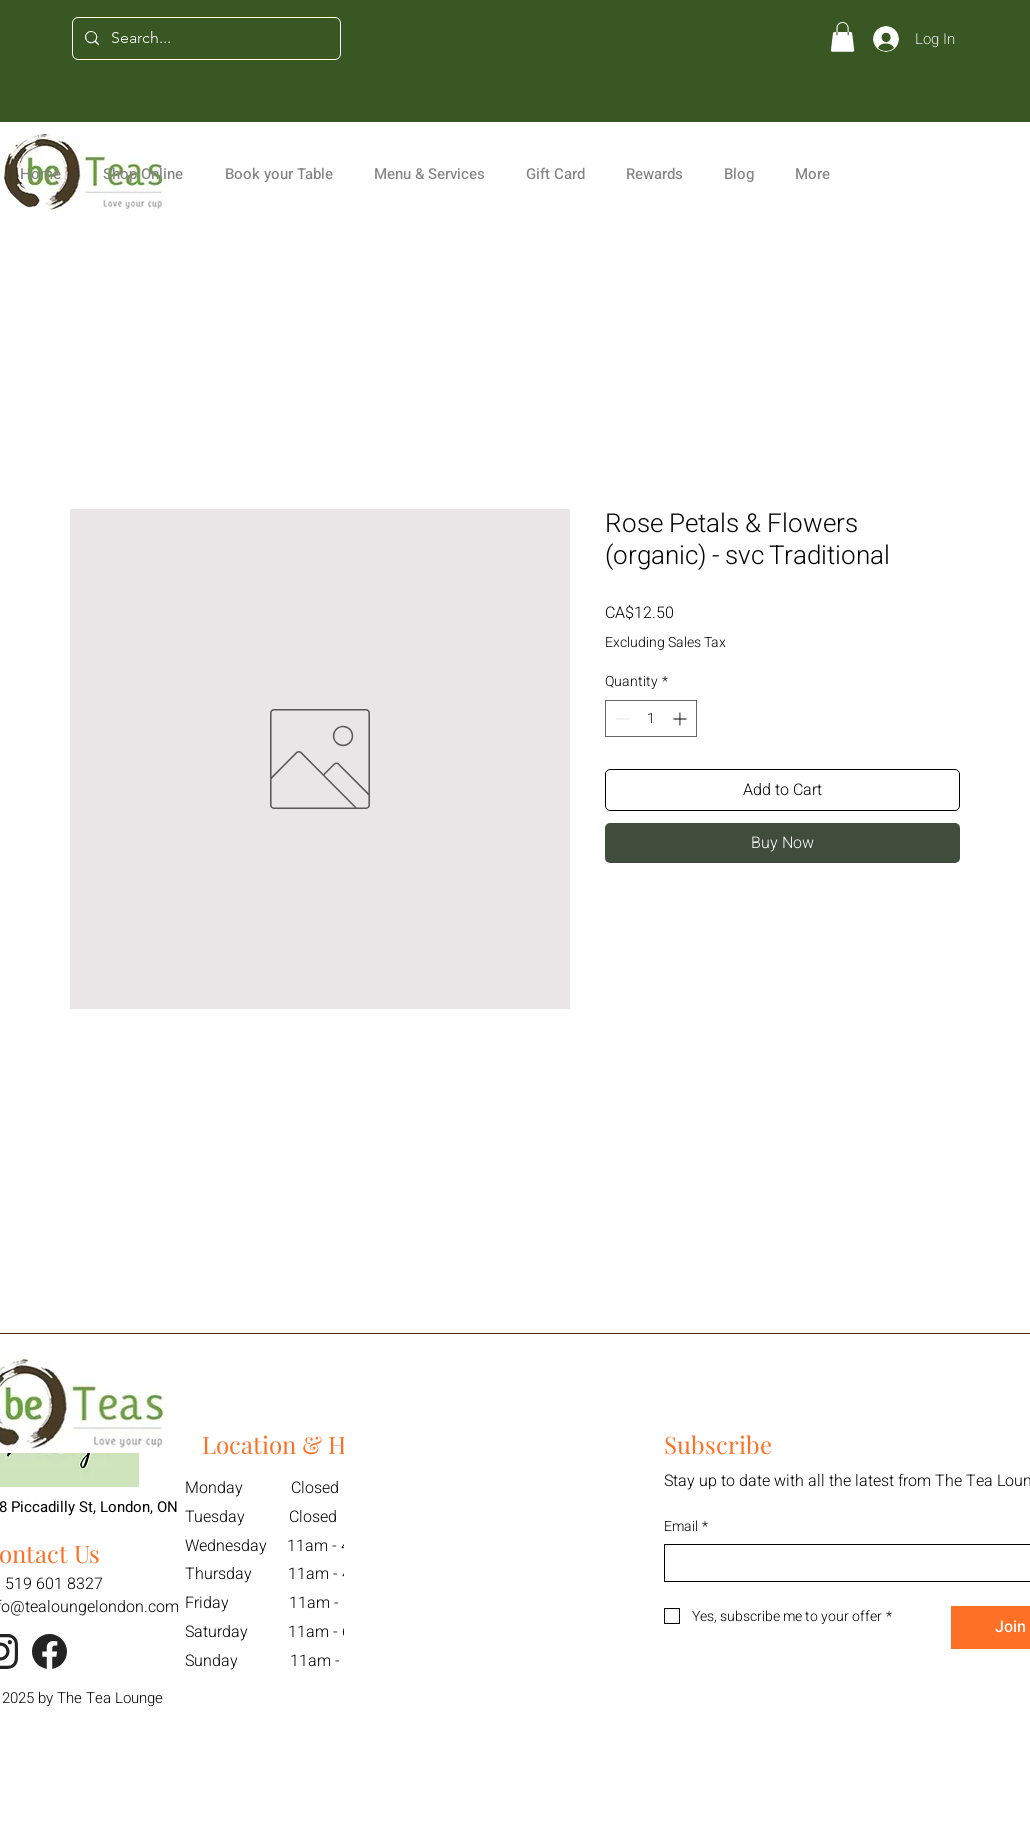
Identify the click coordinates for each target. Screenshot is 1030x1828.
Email (686, 1527)
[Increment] (681, 718)
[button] (842, 37)
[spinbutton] (651, 718)
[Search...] (204, 38)
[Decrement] (620, 718)
